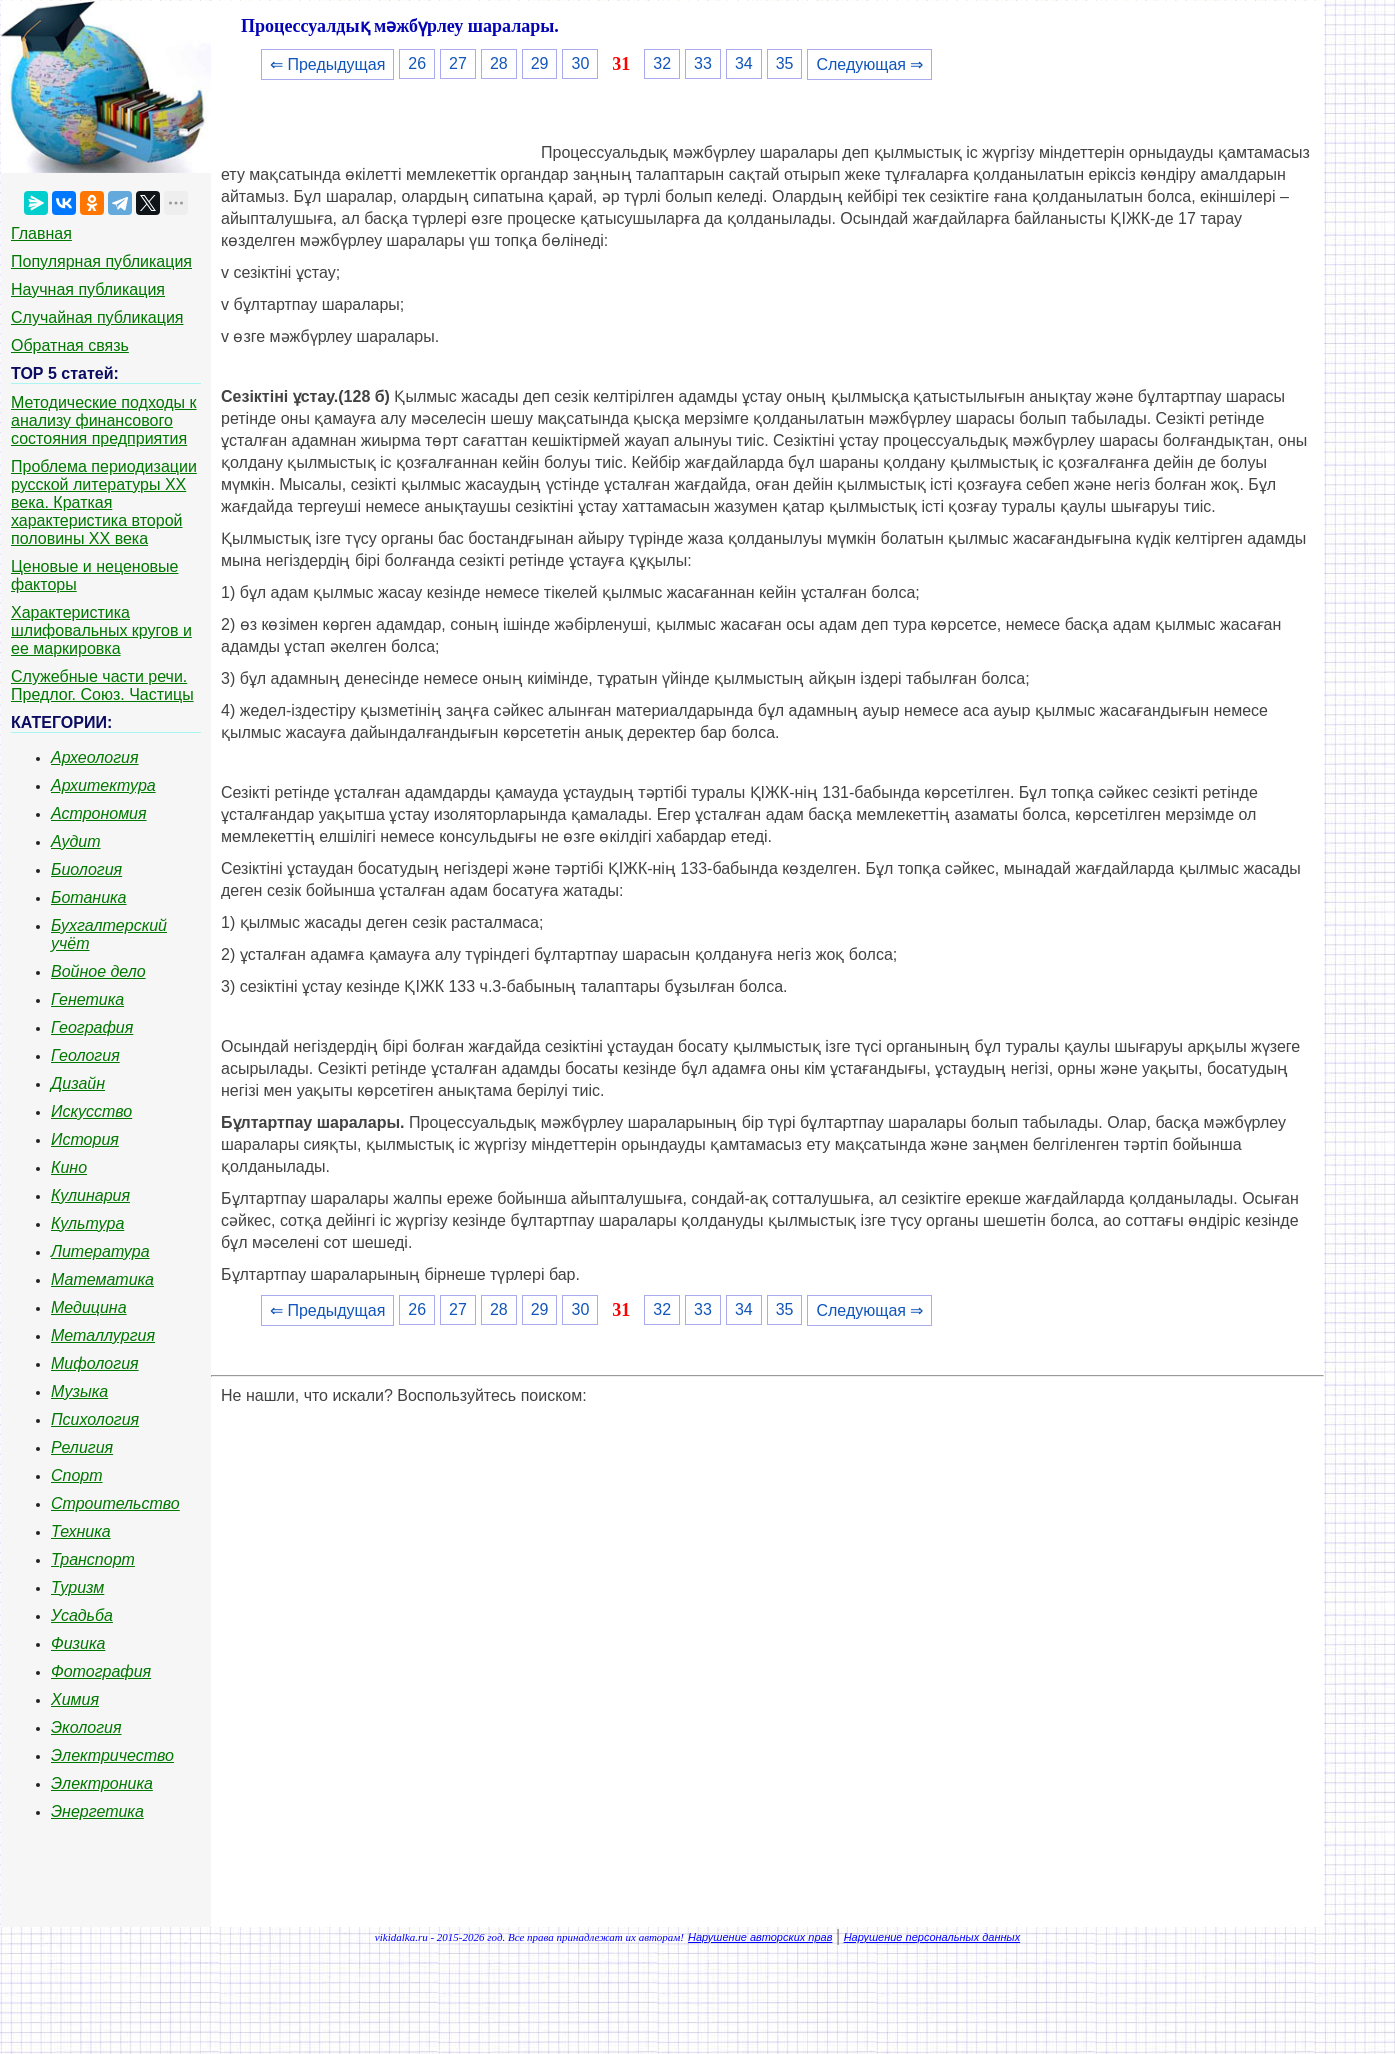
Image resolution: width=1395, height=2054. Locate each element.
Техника (81, 1531)
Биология (86, 869)
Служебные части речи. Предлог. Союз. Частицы (102, 685)
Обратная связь (70, 345)
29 (540, 63)
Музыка (79, 1391)
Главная (41, 233)
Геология (85, 1055)
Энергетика (97, 1811)
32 (662, 63)
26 (417, 63)
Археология (95, 757)
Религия (82, 1447)
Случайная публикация (97, 317)
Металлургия (103, 1335)
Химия (75, 1699)
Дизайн (78, 1083)
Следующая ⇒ (869, 64)
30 (580, 63)
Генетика (87, 999)
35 (785, 63)
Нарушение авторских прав (760, 1937)
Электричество (112, 1755)
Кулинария (90, 1195)
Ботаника (89, 897)
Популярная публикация (101, 261)
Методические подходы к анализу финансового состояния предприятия (104, 420)
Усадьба (82, 1615)
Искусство (91, 1111)
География (92, 1027)
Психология (95, 1419)
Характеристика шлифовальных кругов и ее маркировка (101, 630)
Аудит (76, 841)
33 (703, 63)
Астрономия (99, 813)
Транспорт (93, 1559)
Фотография (101, 1671)
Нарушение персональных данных (932, 1937)
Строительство (115, 1503)
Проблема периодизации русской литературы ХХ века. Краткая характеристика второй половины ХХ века (104, 502)
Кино (69, 1167)
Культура (87, 1223)
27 (458, 63)
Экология (86, 1727)
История (85, 1139)
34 (744, 63)
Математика (102, 1279)
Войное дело (98, 971)
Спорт (77, 1475)
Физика (78, 1643)
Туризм (77, 1587)
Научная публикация (88, 289)
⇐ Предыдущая (327, 64)
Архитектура (103, 785)
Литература (100, 1251)
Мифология (95, 1363)
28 (499, 63)
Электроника (102, 1783)
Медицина (89, 1307)
